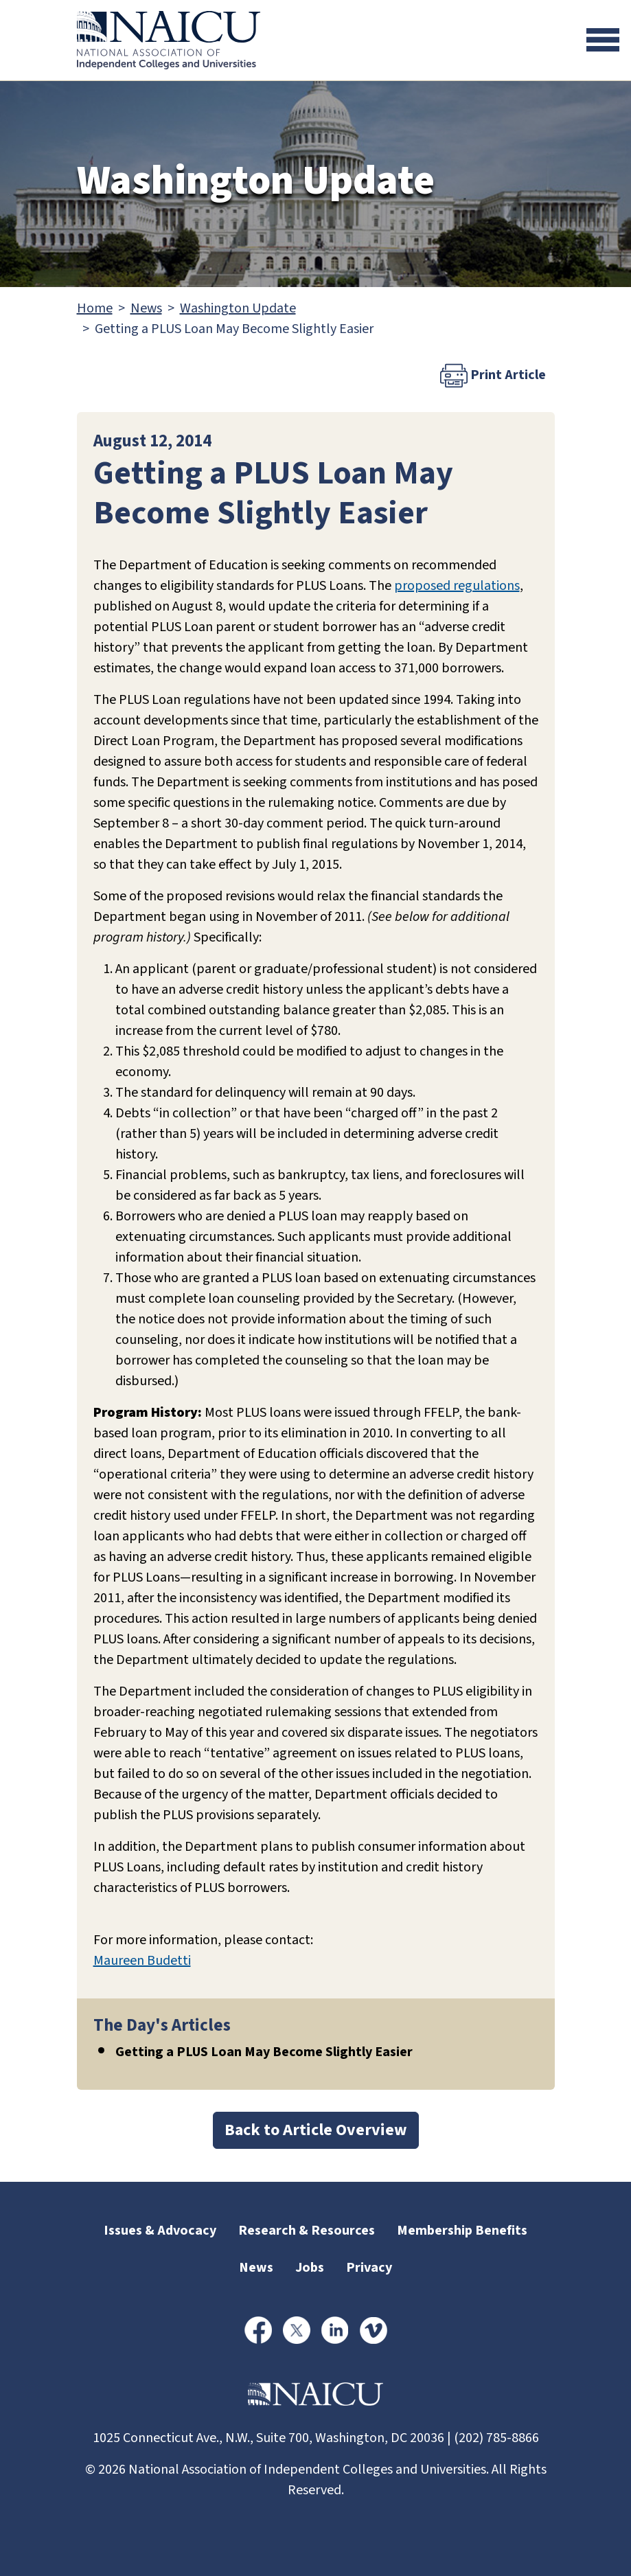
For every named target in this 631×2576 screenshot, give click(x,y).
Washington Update (238, 308)
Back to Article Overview (316, 2130)
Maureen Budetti (142, 1960)
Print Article (493, 375)
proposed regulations (457, 585)
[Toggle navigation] (603, 39)
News (146, 308)
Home (95, 308)
